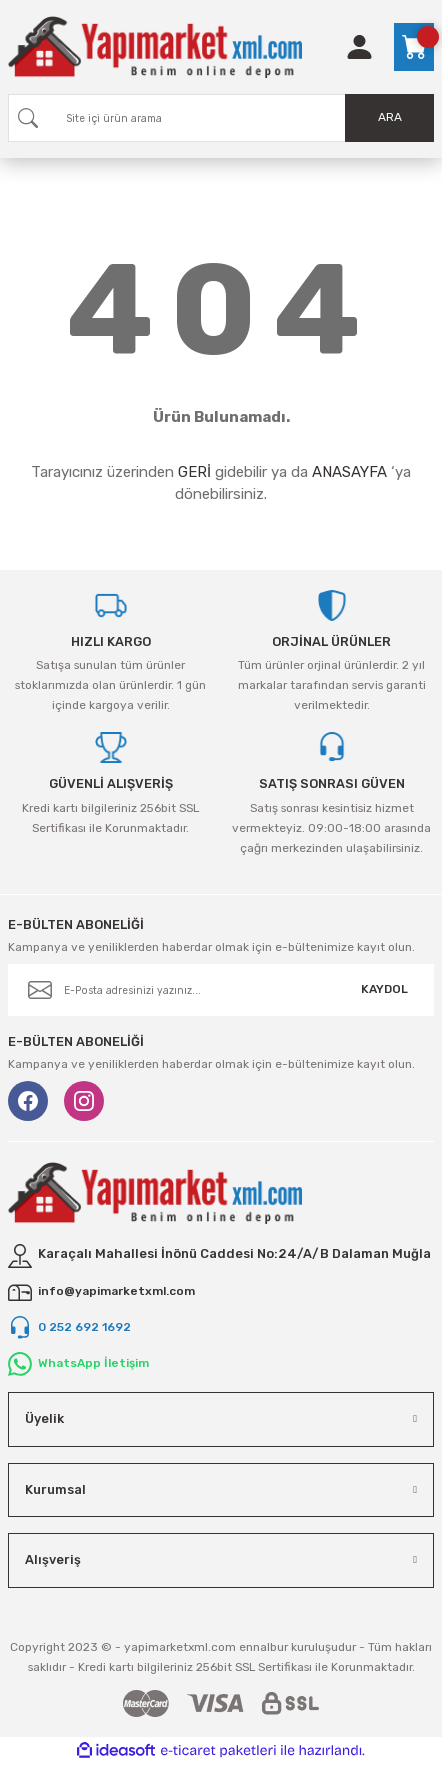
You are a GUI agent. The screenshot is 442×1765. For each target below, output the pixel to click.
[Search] (221, 118)
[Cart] (414, 47)
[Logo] (155, 47)
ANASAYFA (349, 472)
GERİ (194, 472)
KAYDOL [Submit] (384, 989)
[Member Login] (359, 47)
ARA (390, 117)
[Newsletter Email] (221, 990)
